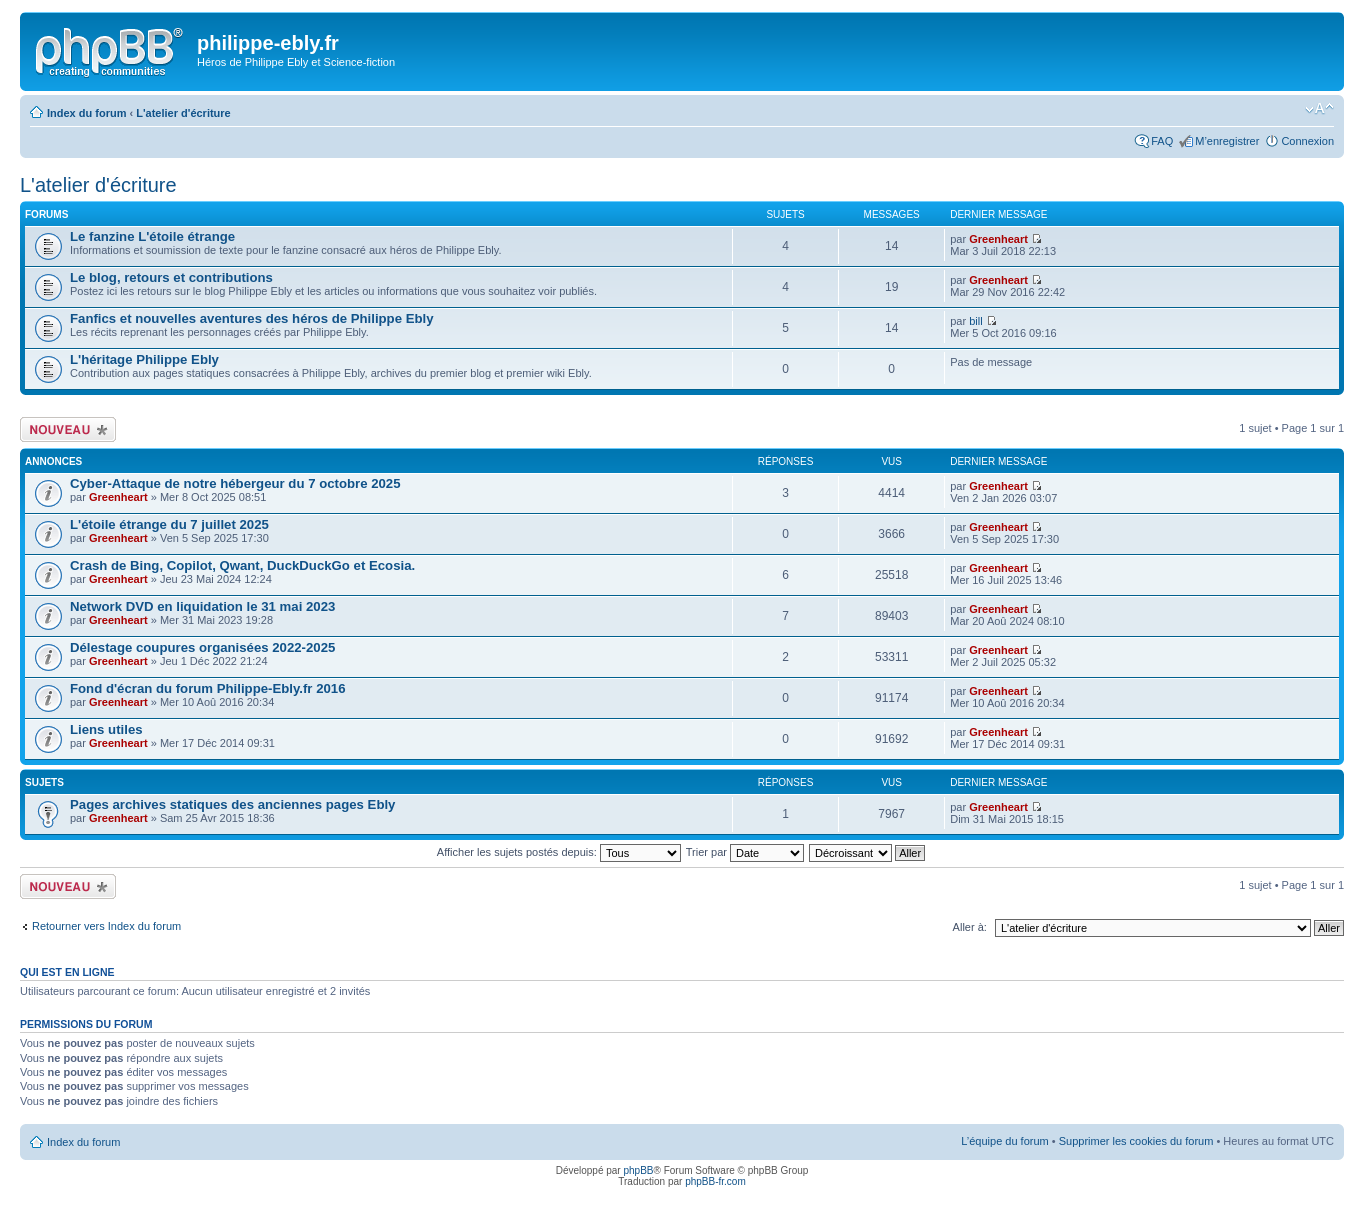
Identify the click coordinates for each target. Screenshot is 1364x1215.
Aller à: (970, 927)
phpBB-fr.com (715, 1181)
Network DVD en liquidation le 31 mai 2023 (202, 606)
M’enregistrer (1227, 141)
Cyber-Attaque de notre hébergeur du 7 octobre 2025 (235, 483)
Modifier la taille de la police (1319, 109)
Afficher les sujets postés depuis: (559, 852)
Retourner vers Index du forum (106, 926)
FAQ (1162, 141)
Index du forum (86, 113)
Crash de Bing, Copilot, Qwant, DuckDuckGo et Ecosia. (242, 565)
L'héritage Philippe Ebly (144, 359)
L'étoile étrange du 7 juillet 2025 (169, 524)
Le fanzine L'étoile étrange (152, 236)
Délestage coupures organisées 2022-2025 (202, 647)
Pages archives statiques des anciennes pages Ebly (232, 804)
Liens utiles (106, 729)
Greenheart (998, 239)
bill (975, 321)
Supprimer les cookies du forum (1136, 1141)
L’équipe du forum (1004, 1141)
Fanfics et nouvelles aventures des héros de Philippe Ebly (252, 318)
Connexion (1307, 141)
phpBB (638, 1170)
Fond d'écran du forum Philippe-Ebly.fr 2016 (207, 688)
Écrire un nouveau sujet (68, 429)
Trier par (745, 852)
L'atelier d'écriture (183, 113)
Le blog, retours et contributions (171, 277)
